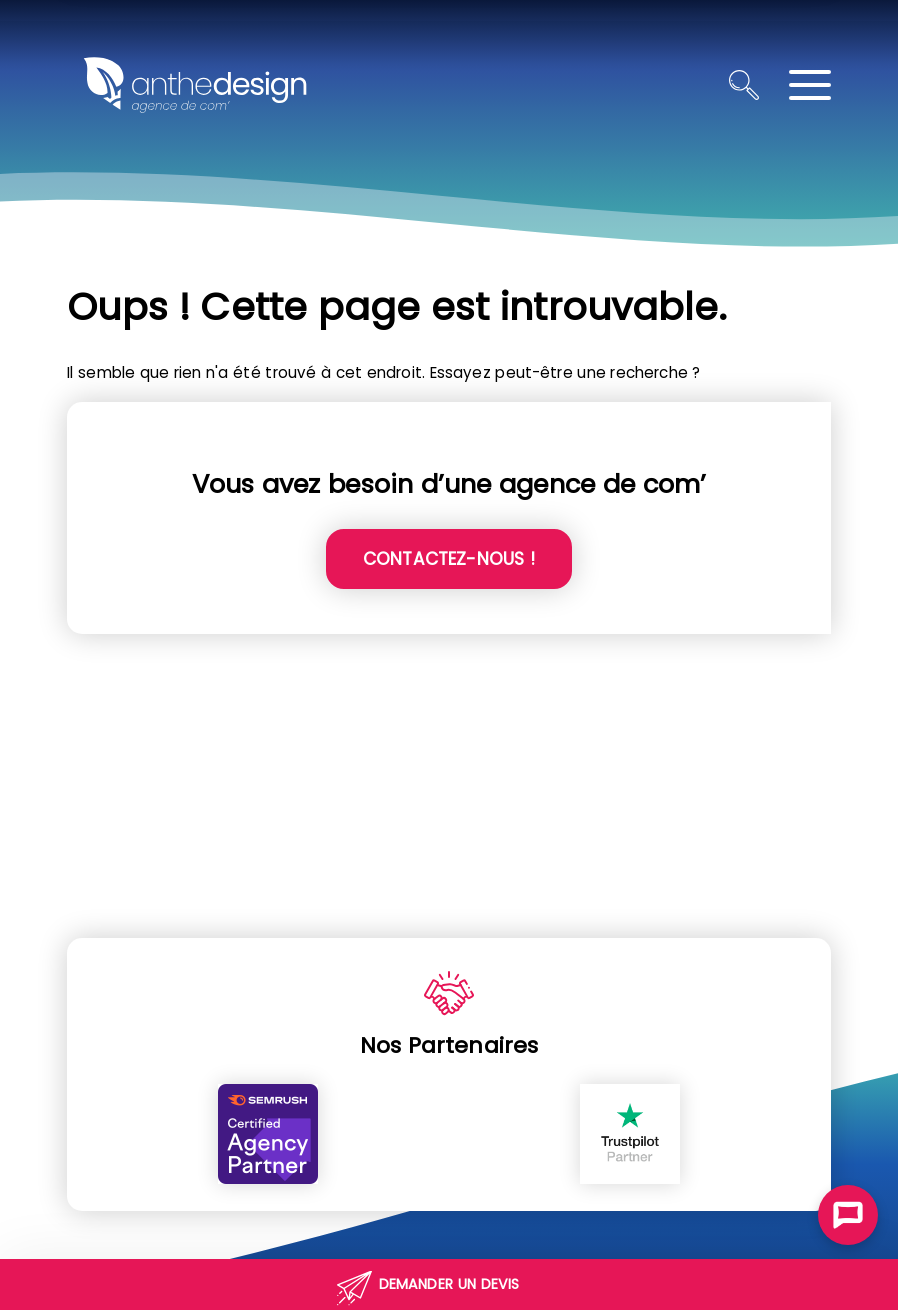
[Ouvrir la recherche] (744, 85)
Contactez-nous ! (449, 559)
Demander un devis (449, 1284)
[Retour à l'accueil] (195, 85)
